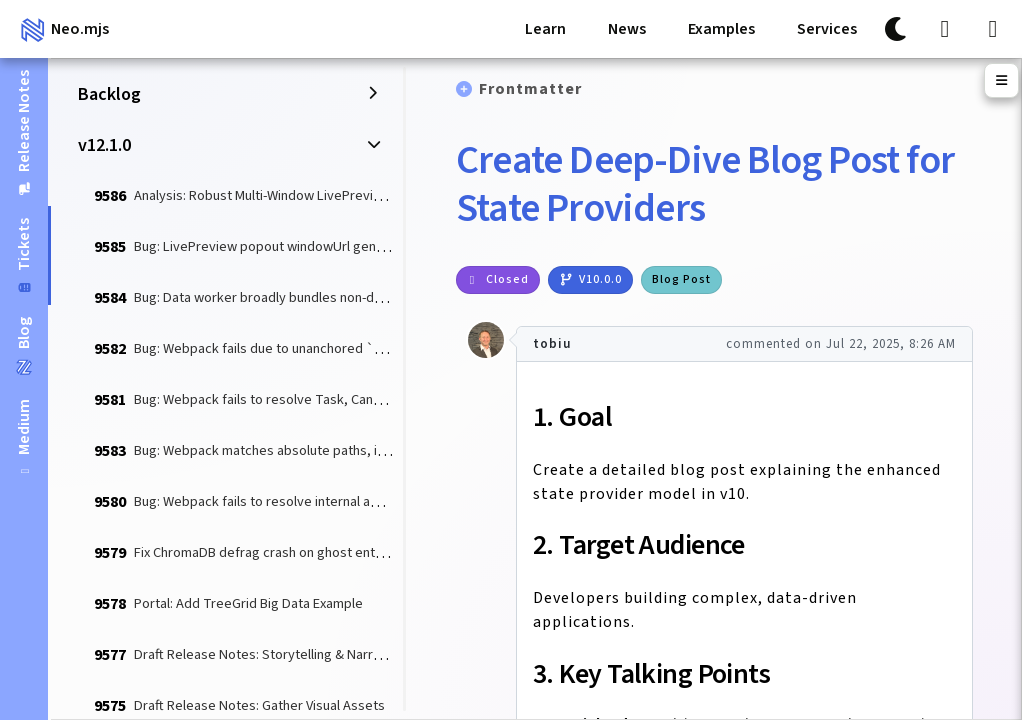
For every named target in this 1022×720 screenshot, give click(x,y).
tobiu (552, 344)
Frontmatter (530, 89)
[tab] (24, 438)
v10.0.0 (590, 279)
